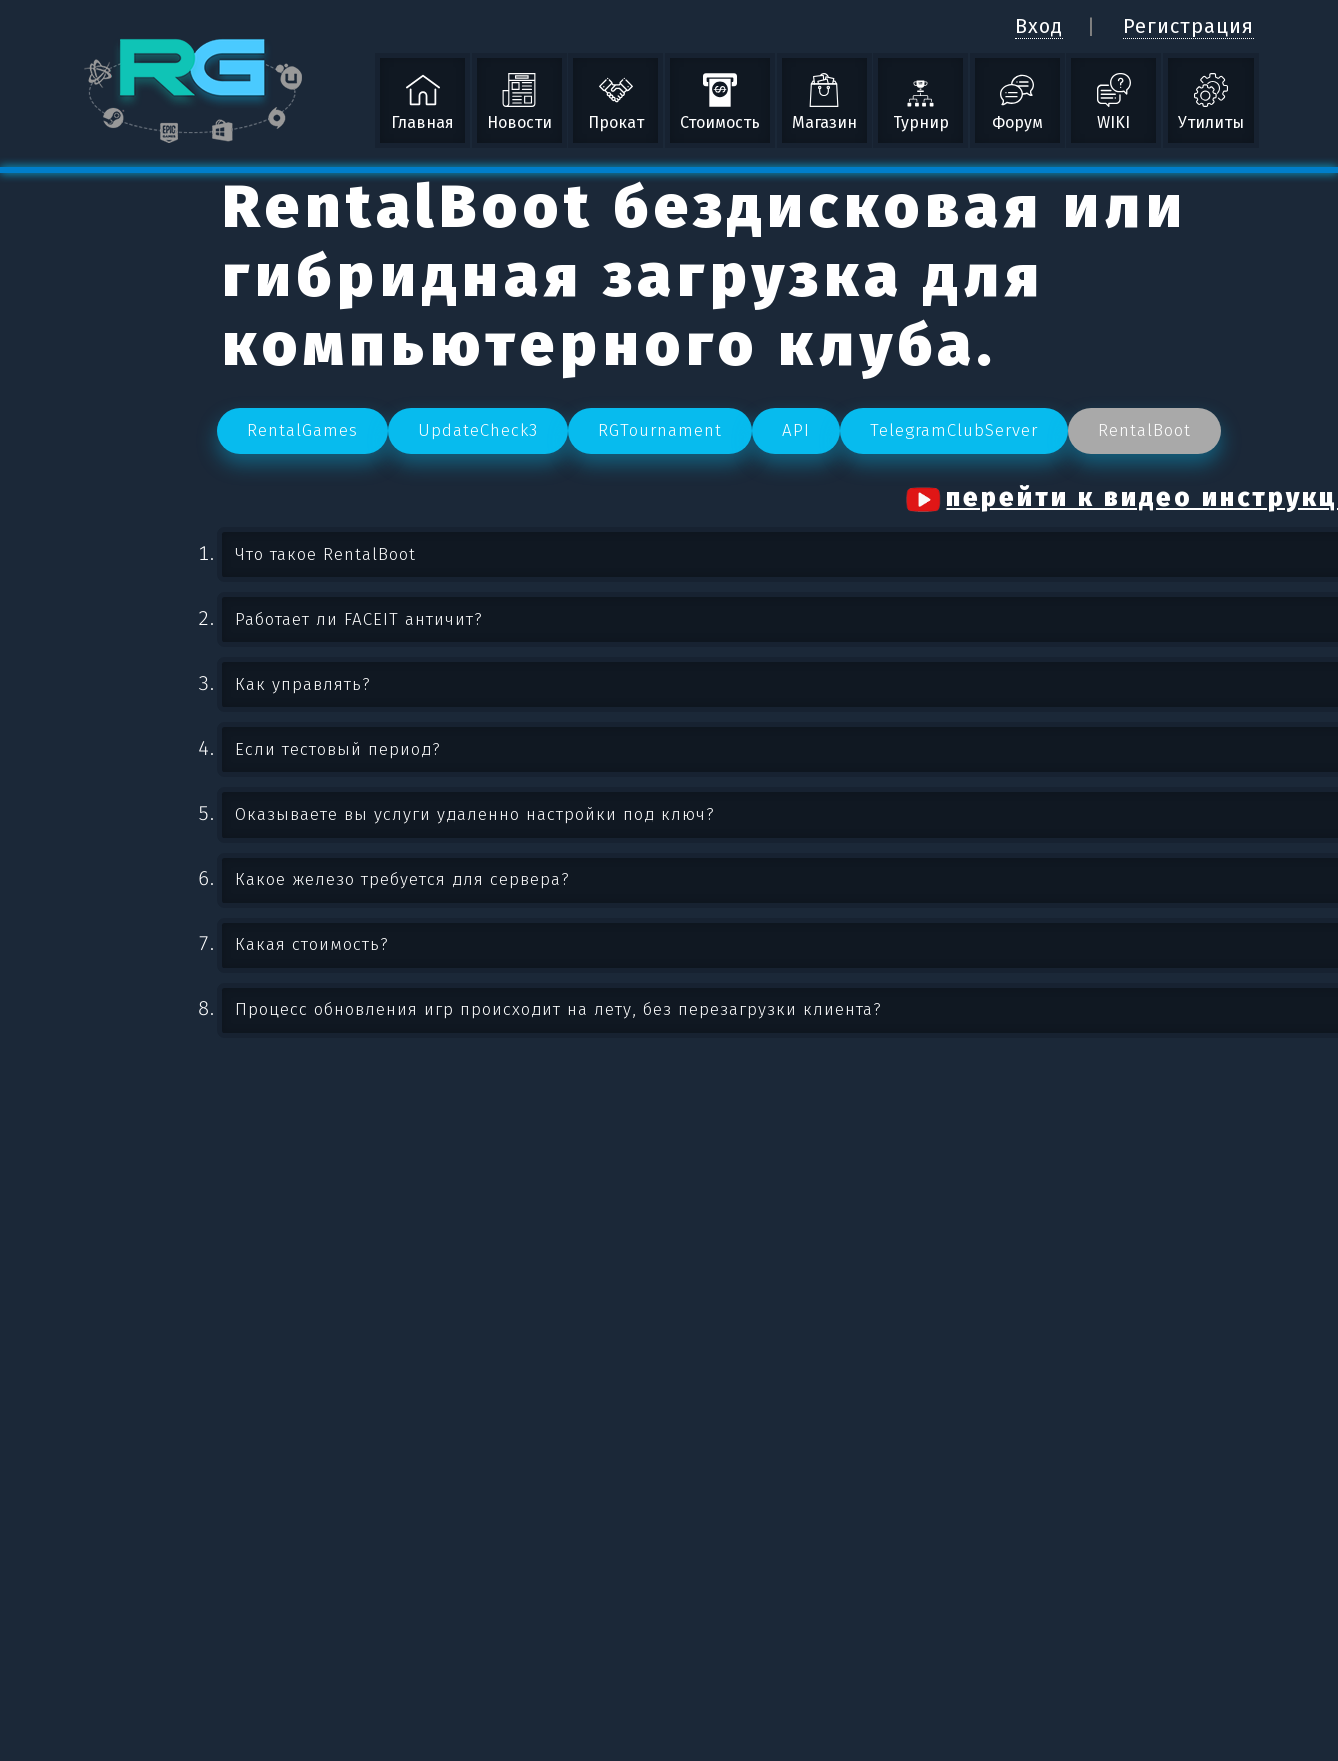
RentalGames (302, 430)
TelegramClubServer (954, 430)
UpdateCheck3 (478, 430)
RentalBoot (1144, 430)
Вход (1039, 26)
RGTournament (660, 430)
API (796, 430)
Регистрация (1188, 26)
